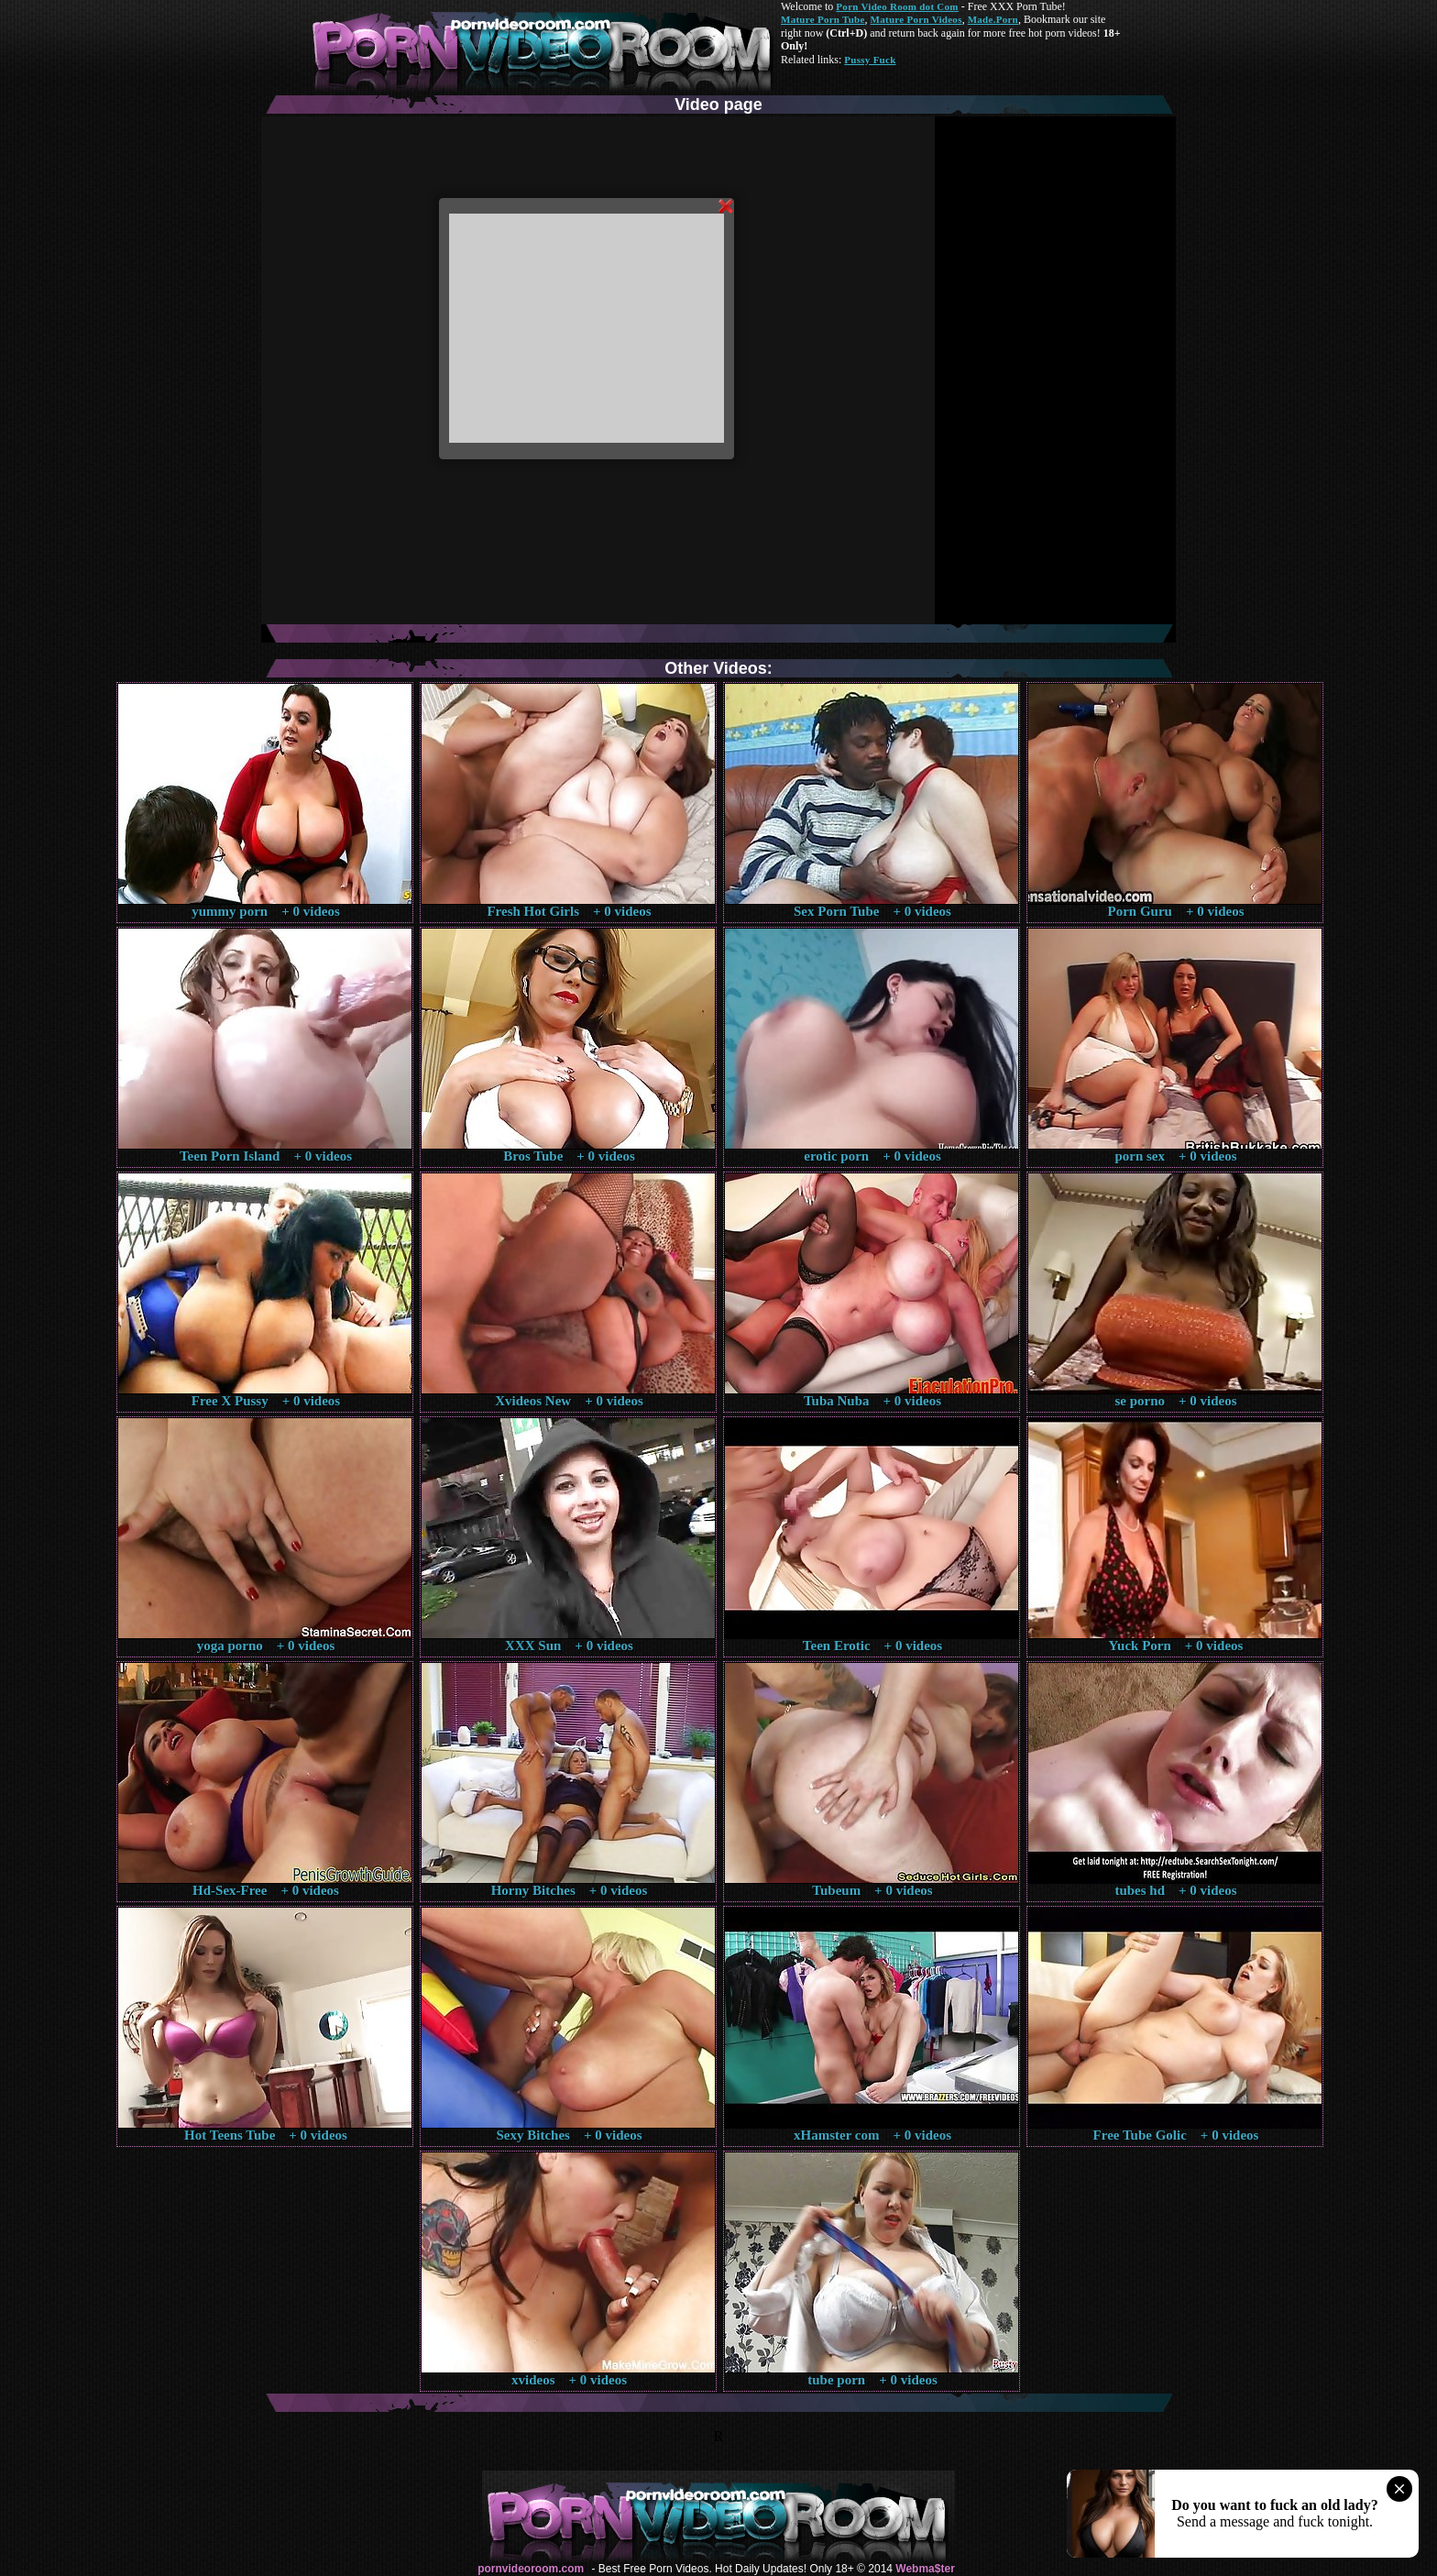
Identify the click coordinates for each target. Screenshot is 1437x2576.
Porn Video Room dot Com (897, 6)
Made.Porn (993, 19)
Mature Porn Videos (916, 19)
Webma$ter (924, 2568)
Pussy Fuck (869, 59)
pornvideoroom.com (530, 2568)
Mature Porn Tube (823, 19)
